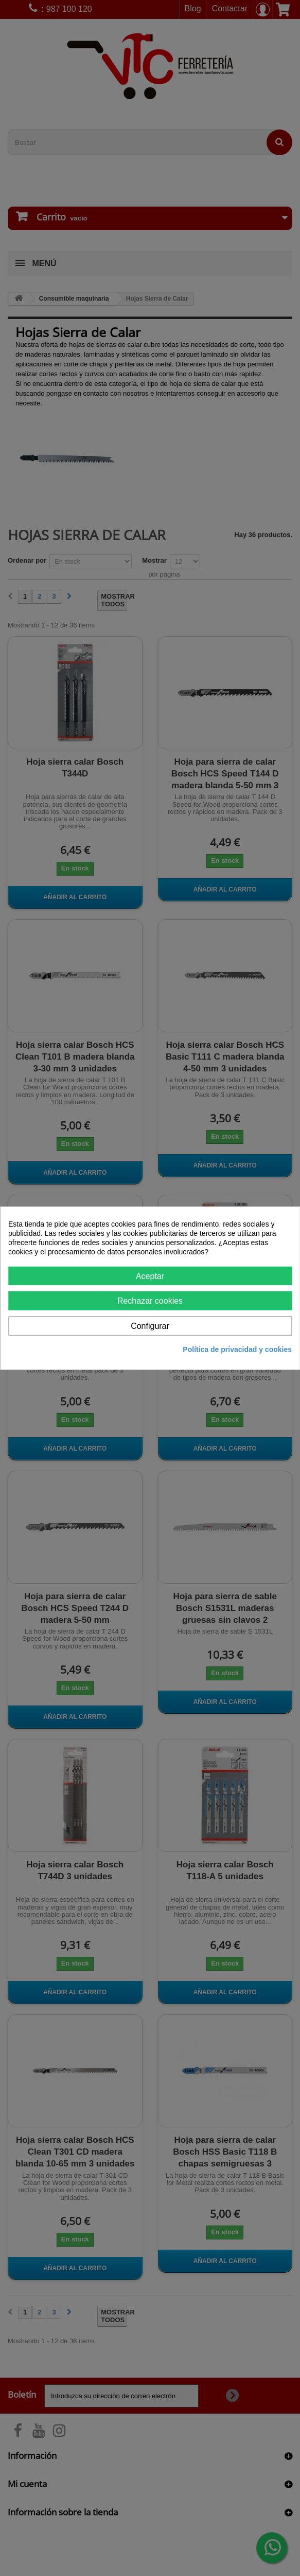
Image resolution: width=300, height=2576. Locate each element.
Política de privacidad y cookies (237, 1349)
